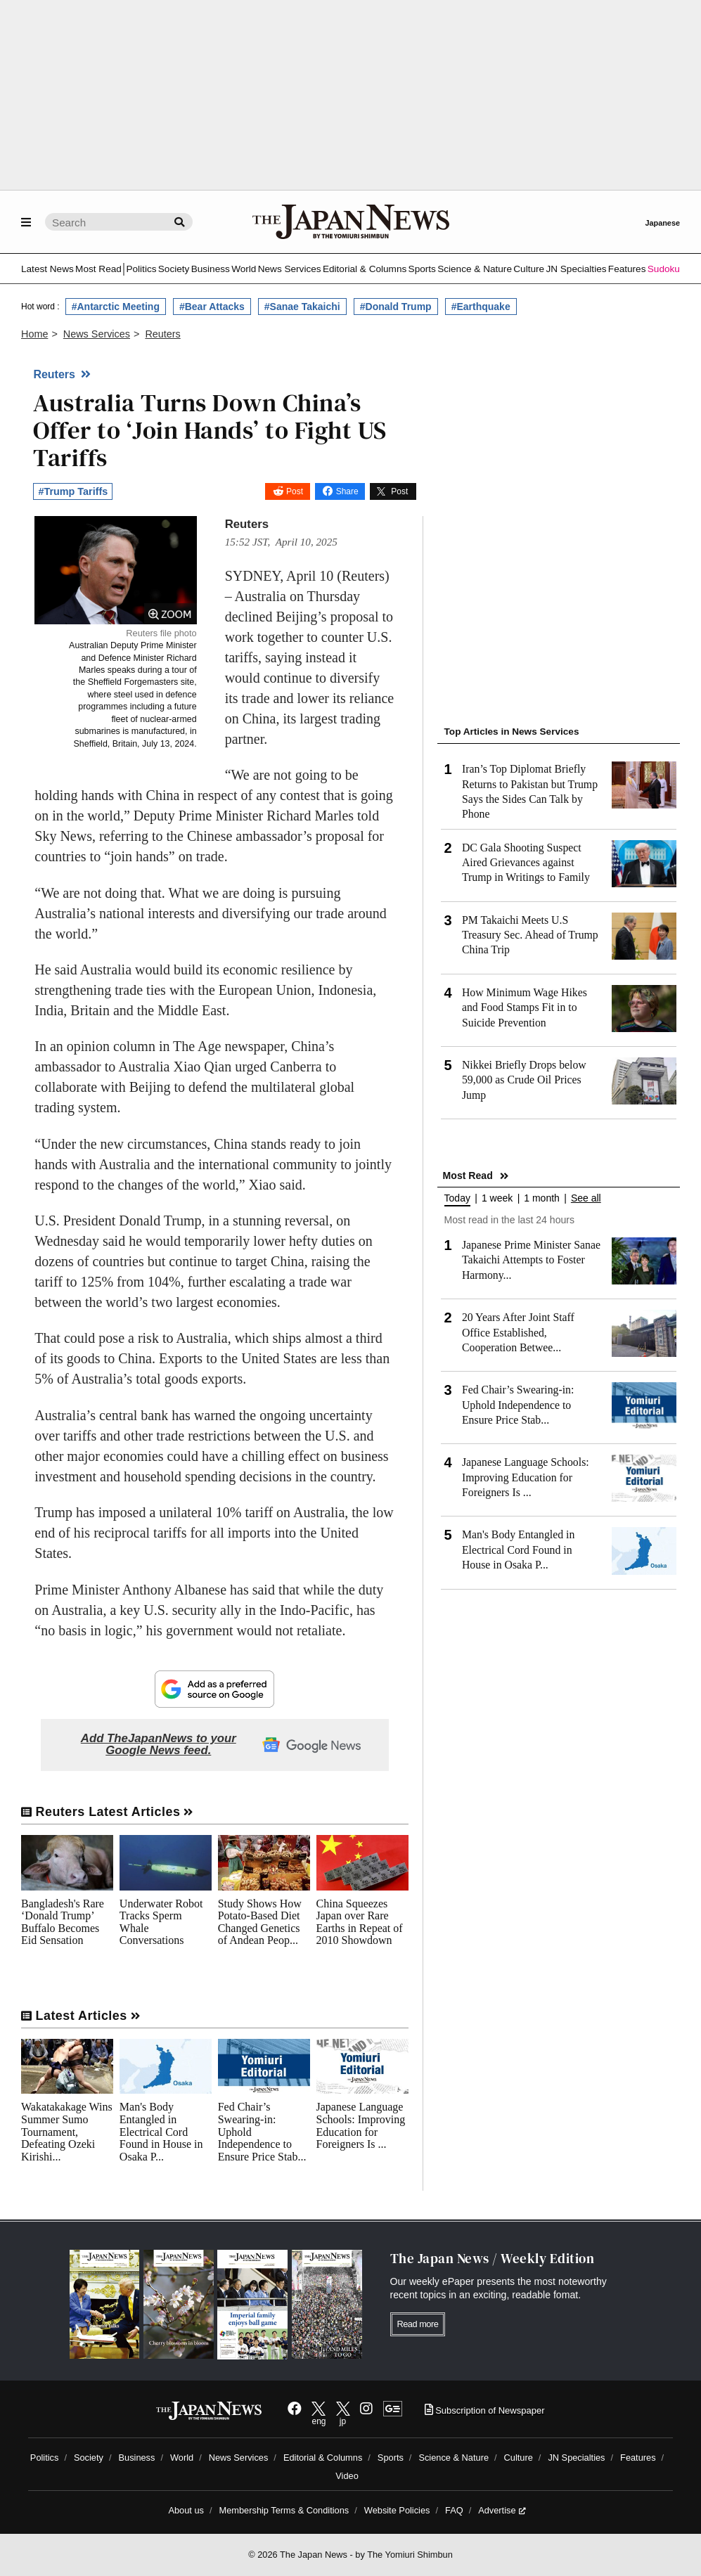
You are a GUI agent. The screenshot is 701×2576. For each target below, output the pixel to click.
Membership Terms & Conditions (284, 2510)
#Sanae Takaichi (302, 306)
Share (347, 491)
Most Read (98, 269)
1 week (497, 1198)
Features (627, 269)
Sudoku (664, 269)
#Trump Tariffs (73, 491)
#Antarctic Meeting (116, 306)
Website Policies (397, 2510)
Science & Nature (474, 269)
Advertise (501, 2510)
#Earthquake (480, 306)
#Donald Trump (396, 306)
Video (347, 2476)
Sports (422, 269)
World (243, 269)
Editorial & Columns (364, 269)
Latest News (47, 269)
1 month (542, 1198)
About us (186, 2510)
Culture (528, 269)
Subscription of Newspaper (485, 2410)
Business (210, 269)
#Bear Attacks (212, 306)
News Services (289, 269)
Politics (141, 269)
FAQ (454, 2510)
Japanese (662, 223)
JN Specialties (576, 269)
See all (586, 1198)
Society (174, 269)
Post (294, 491)
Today (457, 1198)
